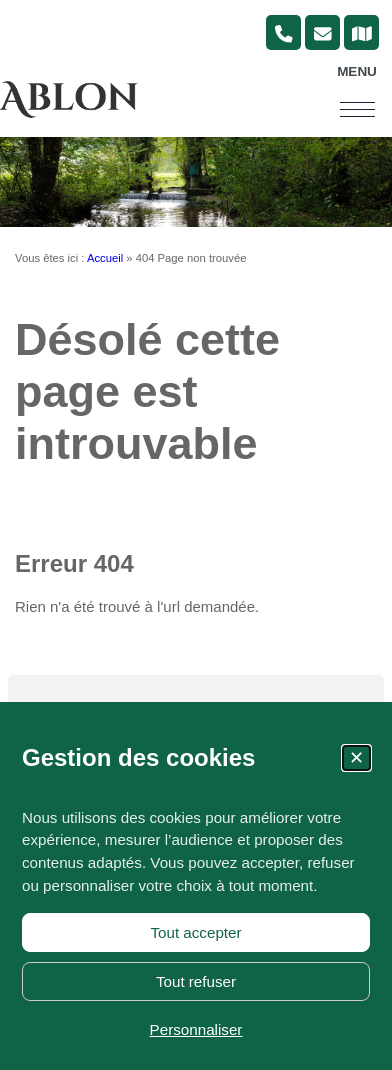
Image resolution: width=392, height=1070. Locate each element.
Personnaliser (196, 1029)
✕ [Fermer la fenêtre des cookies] (356, 758)
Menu (357, 71)
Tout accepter (195, 932)
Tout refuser (196, 981)
